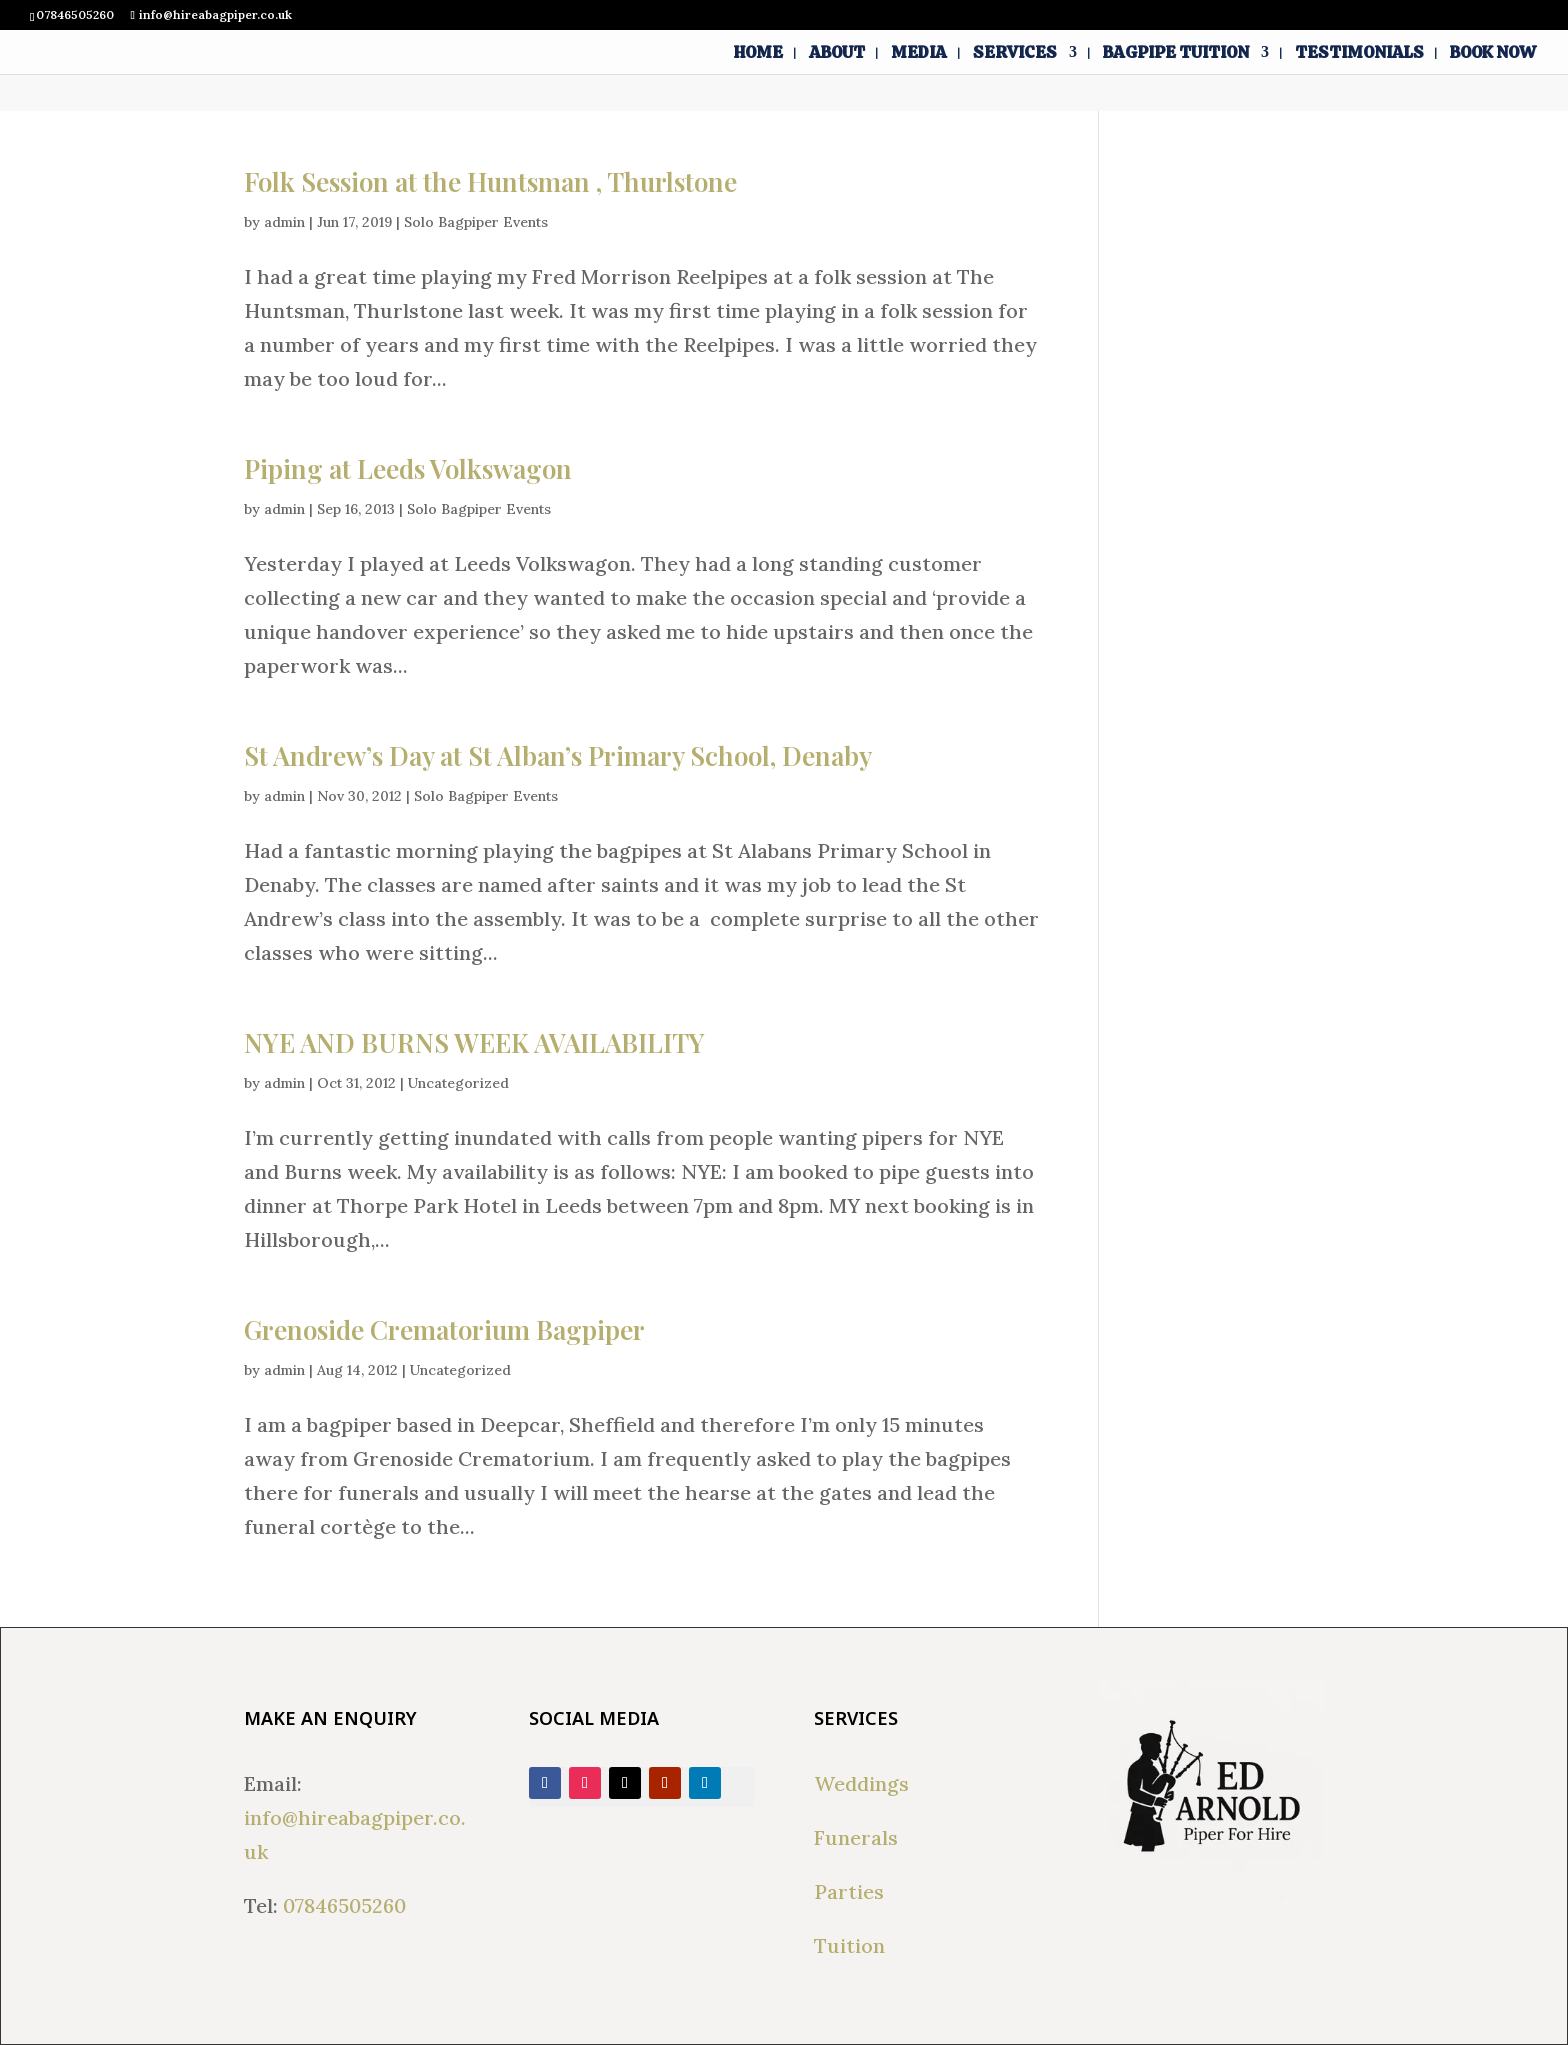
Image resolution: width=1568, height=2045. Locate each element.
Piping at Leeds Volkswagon (408, 468)
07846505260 (344, 1905)
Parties (849, 1891)
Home (758, 54)
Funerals (856, 1837)
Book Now (1493, 54)
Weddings (861, 1783)
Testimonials (1359, 54)
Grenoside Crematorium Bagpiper (444, 1329)
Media (919, 54)
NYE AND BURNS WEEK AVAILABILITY (474, 1042)
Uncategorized (458, 1083)
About (837, 54)
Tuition (849, 1945)
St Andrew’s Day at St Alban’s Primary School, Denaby (558, 755)
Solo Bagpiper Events (476, 222)
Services (1015, 54)
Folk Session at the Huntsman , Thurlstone (490, 181)
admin (284, 222)
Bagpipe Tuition (1176, 54)
